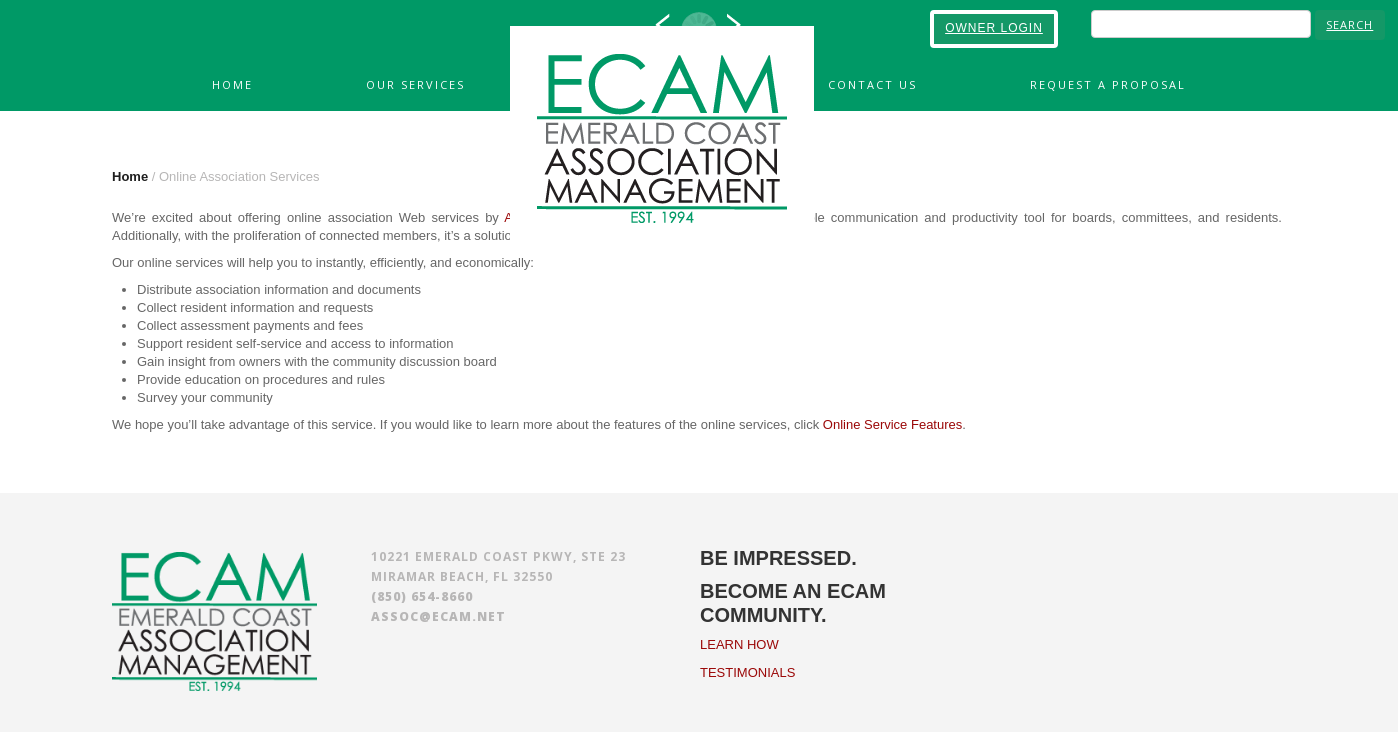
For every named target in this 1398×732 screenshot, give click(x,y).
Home (232, 84)
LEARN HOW (739, 644)
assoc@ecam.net (438, 616)
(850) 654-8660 (422, 596)
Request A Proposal (1108, 84)
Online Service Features (892, 424)
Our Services (415, 84)
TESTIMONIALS (747, 672)
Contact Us (872, 84)
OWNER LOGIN (994, 28)
